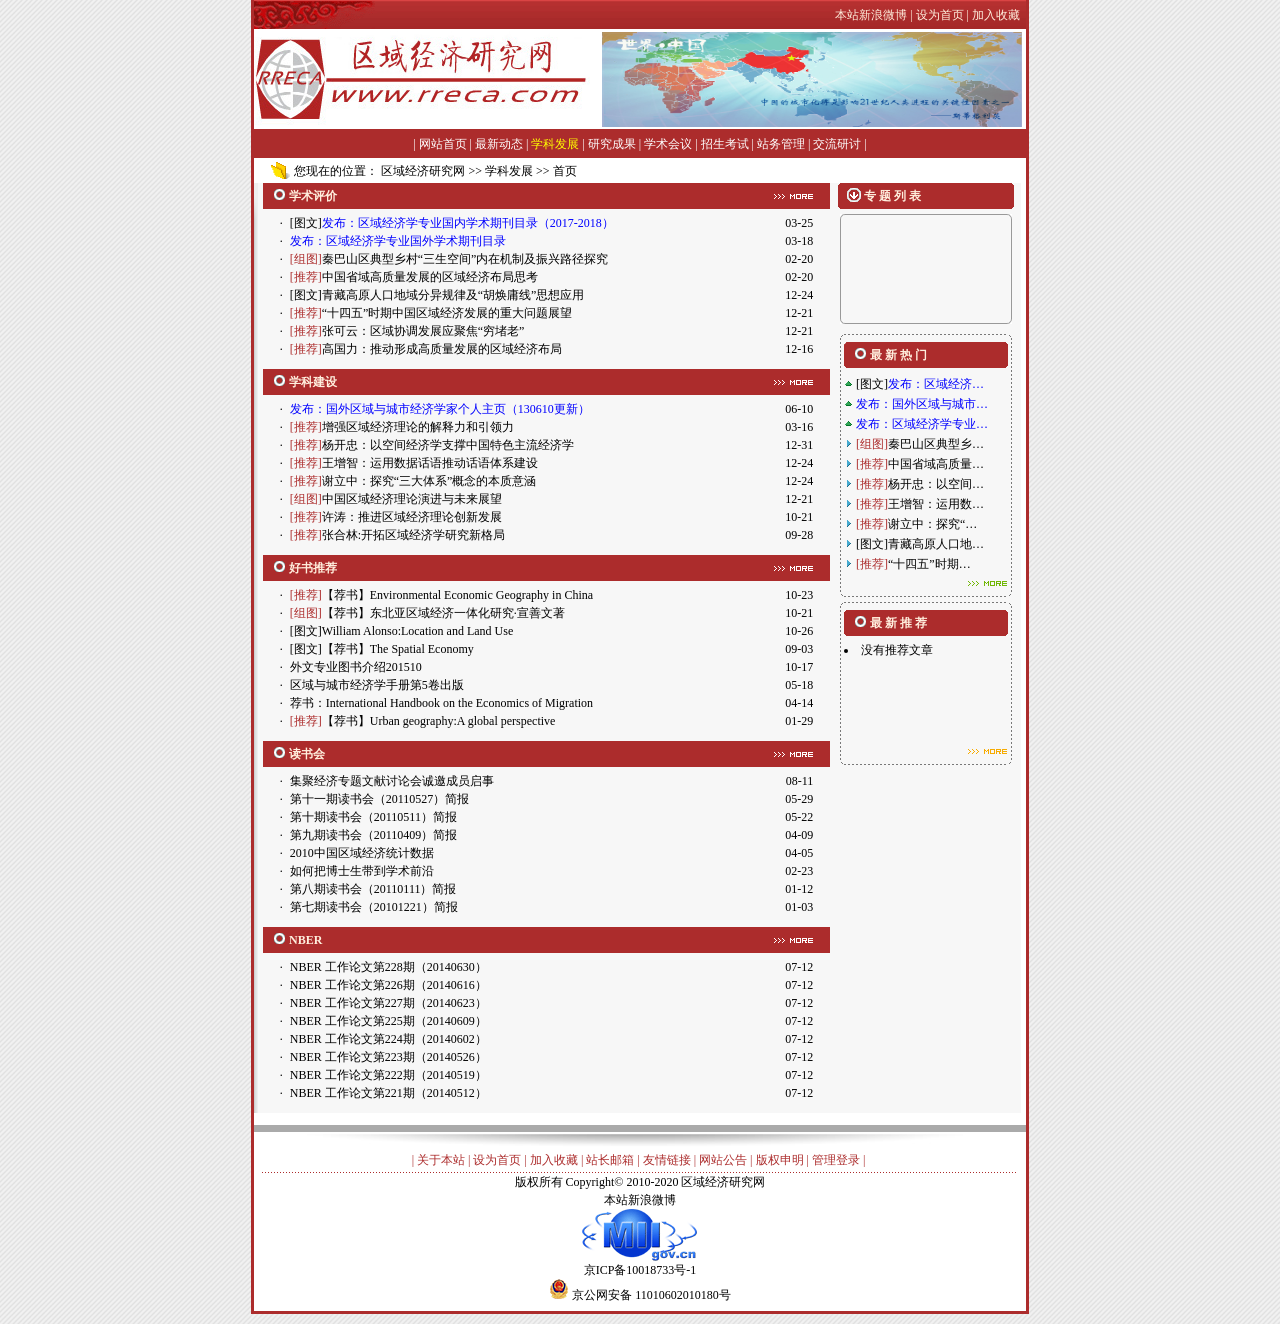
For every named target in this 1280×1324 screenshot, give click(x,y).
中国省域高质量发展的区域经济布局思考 (430, 277)
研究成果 (612, 144)
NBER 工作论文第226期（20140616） (388, 985)
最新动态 (499, 144)
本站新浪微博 (640, 1200)
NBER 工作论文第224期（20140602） (388, 1039)
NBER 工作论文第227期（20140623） (388, 1003)
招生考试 (725, 144)
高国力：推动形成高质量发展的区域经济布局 (442, 349)
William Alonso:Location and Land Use (417, 631)
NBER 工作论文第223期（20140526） (388, 1057)
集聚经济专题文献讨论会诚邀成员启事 (392, 781)
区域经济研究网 (423, 171)
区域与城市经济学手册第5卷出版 (377, 685)
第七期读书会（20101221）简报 (374, 907)
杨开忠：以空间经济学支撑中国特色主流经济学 (448, 445)
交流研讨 (837, 144)
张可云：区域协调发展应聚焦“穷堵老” (423, 331)
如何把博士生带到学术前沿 (362, 871)
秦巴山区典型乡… (936, 444)
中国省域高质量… (936, 464)
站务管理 (781, 144)
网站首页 (443, 144)
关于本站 (441, 1160)
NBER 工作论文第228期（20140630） (388, 967)
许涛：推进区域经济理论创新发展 (412, 517)
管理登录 (836, 1160)
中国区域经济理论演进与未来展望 (412, 499)
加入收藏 (554, 1160)
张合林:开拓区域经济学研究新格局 (413, 535)
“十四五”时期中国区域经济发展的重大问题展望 (447, 313)
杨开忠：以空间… (936, 484)
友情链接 (667, 1160)
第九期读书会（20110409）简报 (374, 835)
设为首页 (497, 1160)
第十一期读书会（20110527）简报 (380, 799)
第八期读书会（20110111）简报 (373, 889)
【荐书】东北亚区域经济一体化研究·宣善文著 (443, 613)
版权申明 (780, 1160)
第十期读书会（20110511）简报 (373, 817)
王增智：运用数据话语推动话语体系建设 (430, 463)
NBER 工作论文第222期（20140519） (388, 1075)
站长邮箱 (610, 1160)
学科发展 (555, 144)
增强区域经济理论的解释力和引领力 (418, 427)
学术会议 (668, 144)
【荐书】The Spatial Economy (398, 649)
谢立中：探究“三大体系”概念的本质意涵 (429, 481)
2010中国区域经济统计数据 (362, 853)
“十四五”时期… (929, 564)
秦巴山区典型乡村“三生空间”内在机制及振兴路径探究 (465, 259)
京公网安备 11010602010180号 (651, 1295)
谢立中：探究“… (932, 524)
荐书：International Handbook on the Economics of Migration (441, 703)
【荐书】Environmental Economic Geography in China (457, 595)
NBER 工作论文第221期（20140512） (388, 1093)
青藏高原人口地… (936, 544)
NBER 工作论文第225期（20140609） (388, 1021)
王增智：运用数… (936, 504)
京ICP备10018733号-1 (639, 1263)
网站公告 (723, 1160)
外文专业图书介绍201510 (356, 667)
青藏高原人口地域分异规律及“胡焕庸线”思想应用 (453, 295)
